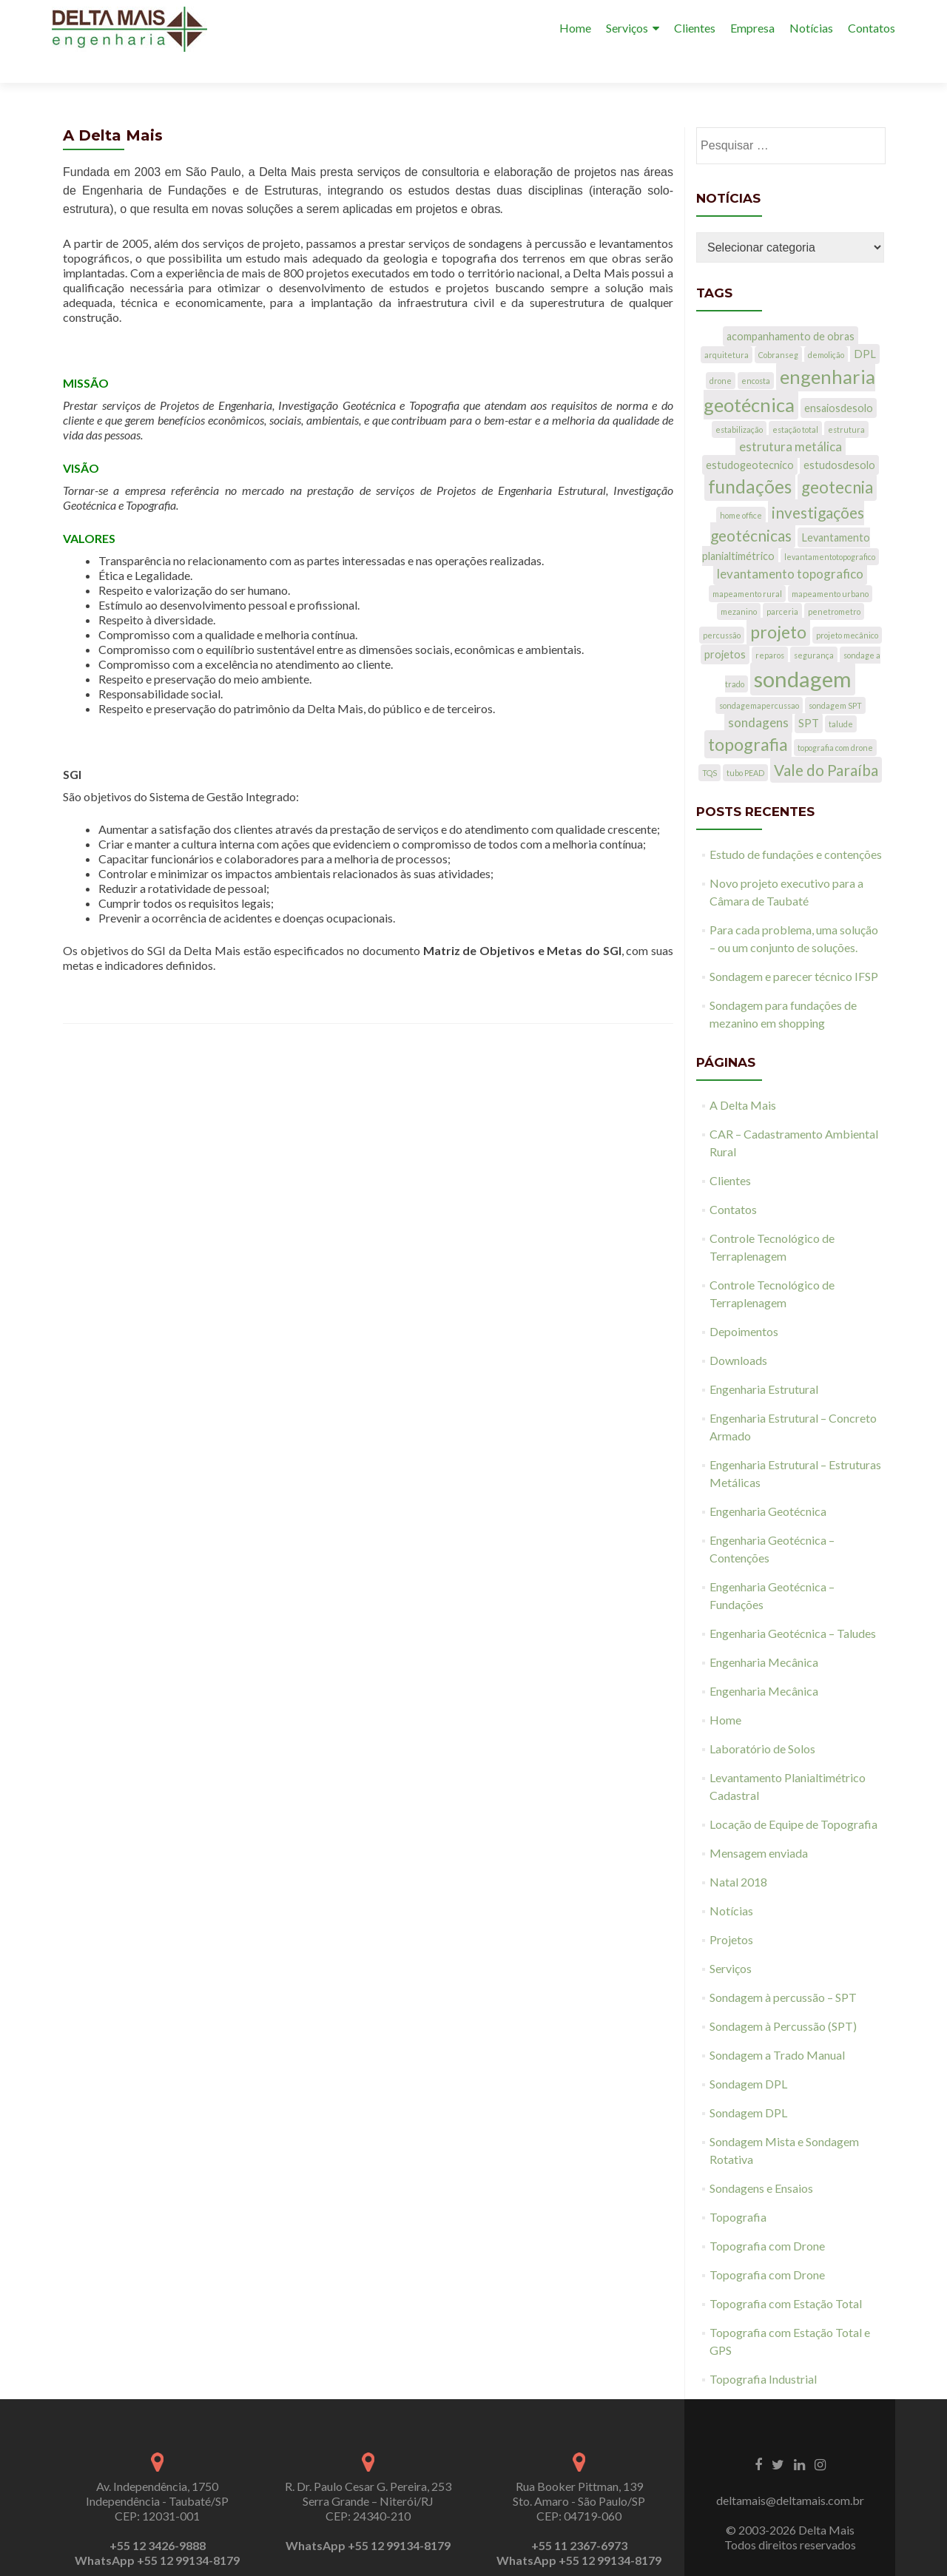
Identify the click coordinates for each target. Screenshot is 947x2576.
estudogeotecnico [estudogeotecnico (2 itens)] (750, 438)
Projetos (731, 1913)
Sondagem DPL (748, 2057)
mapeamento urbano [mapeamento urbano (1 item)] (830, 567)
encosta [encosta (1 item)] (755, 354)
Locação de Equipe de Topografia (793, 1797)
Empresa (752, 28)
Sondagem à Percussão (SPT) (783, 1999)
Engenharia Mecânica (764, 1635)
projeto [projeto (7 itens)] (778, 605)
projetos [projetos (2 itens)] (725, 627)
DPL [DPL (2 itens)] (865, 327)
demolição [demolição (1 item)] (826, 328)
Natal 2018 (738, 1855)
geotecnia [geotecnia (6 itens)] (837, 461)
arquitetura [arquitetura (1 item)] (726, 328)
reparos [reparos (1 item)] (769, 628)
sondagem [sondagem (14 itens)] (803, 652)
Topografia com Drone (767, 2219)
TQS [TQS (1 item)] (709, 746)
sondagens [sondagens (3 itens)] (758, 696)
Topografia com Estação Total (786, 2277)
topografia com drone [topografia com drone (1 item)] (835, 721)
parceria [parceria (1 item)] (782, 585)
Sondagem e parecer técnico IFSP (794, 950)
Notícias (811, 28)
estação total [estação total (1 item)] (795, 403)
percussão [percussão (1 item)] (722, 608)
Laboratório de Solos (762, 1722)
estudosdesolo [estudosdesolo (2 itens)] (839, 438)
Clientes (694, 28)
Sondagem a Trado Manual (777, 2028)
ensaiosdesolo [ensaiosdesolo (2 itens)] (838, 381)
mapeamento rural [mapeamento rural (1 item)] (747, 567)
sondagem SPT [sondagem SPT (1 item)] (835, 679)
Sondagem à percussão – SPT (783, 1970)
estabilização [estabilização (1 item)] (739, 403)
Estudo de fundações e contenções (796, 827)
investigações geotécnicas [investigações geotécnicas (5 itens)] (787, 497)
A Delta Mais (743, 1078)
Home (575, 28)
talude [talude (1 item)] (841, 697)
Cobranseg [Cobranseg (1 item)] (778, 328)
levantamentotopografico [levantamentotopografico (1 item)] (829, 530)
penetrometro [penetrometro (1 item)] (834, 585)
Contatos (871, 28)
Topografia (738, 2190)
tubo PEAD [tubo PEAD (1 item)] (745, 746)
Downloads (738, 1333)
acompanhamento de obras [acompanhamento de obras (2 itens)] (791, 309)
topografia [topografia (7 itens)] (748, 717)
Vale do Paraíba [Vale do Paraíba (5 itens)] (826, 743)
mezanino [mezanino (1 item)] (739, 585)
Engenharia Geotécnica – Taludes (793, 1606)
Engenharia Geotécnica (768, 1484)
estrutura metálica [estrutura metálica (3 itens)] (790, 420)
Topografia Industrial (763, 2352)
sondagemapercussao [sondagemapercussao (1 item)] (759, 679)
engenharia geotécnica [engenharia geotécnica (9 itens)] (789, 364)
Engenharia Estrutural (764, 1362)
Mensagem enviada (759, 1826)
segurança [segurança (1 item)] (814, 628)
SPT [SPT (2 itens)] (808, 696)
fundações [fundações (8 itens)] (750, 460)
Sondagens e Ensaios (761, 2161)
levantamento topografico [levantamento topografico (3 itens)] (790, 547)
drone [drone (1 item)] (721, 354)
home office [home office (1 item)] (741, 488)
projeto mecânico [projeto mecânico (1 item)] (847, 608)
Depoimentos (744, 1305)
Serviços (627, 28)
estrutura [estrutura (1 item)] (846, 403)
